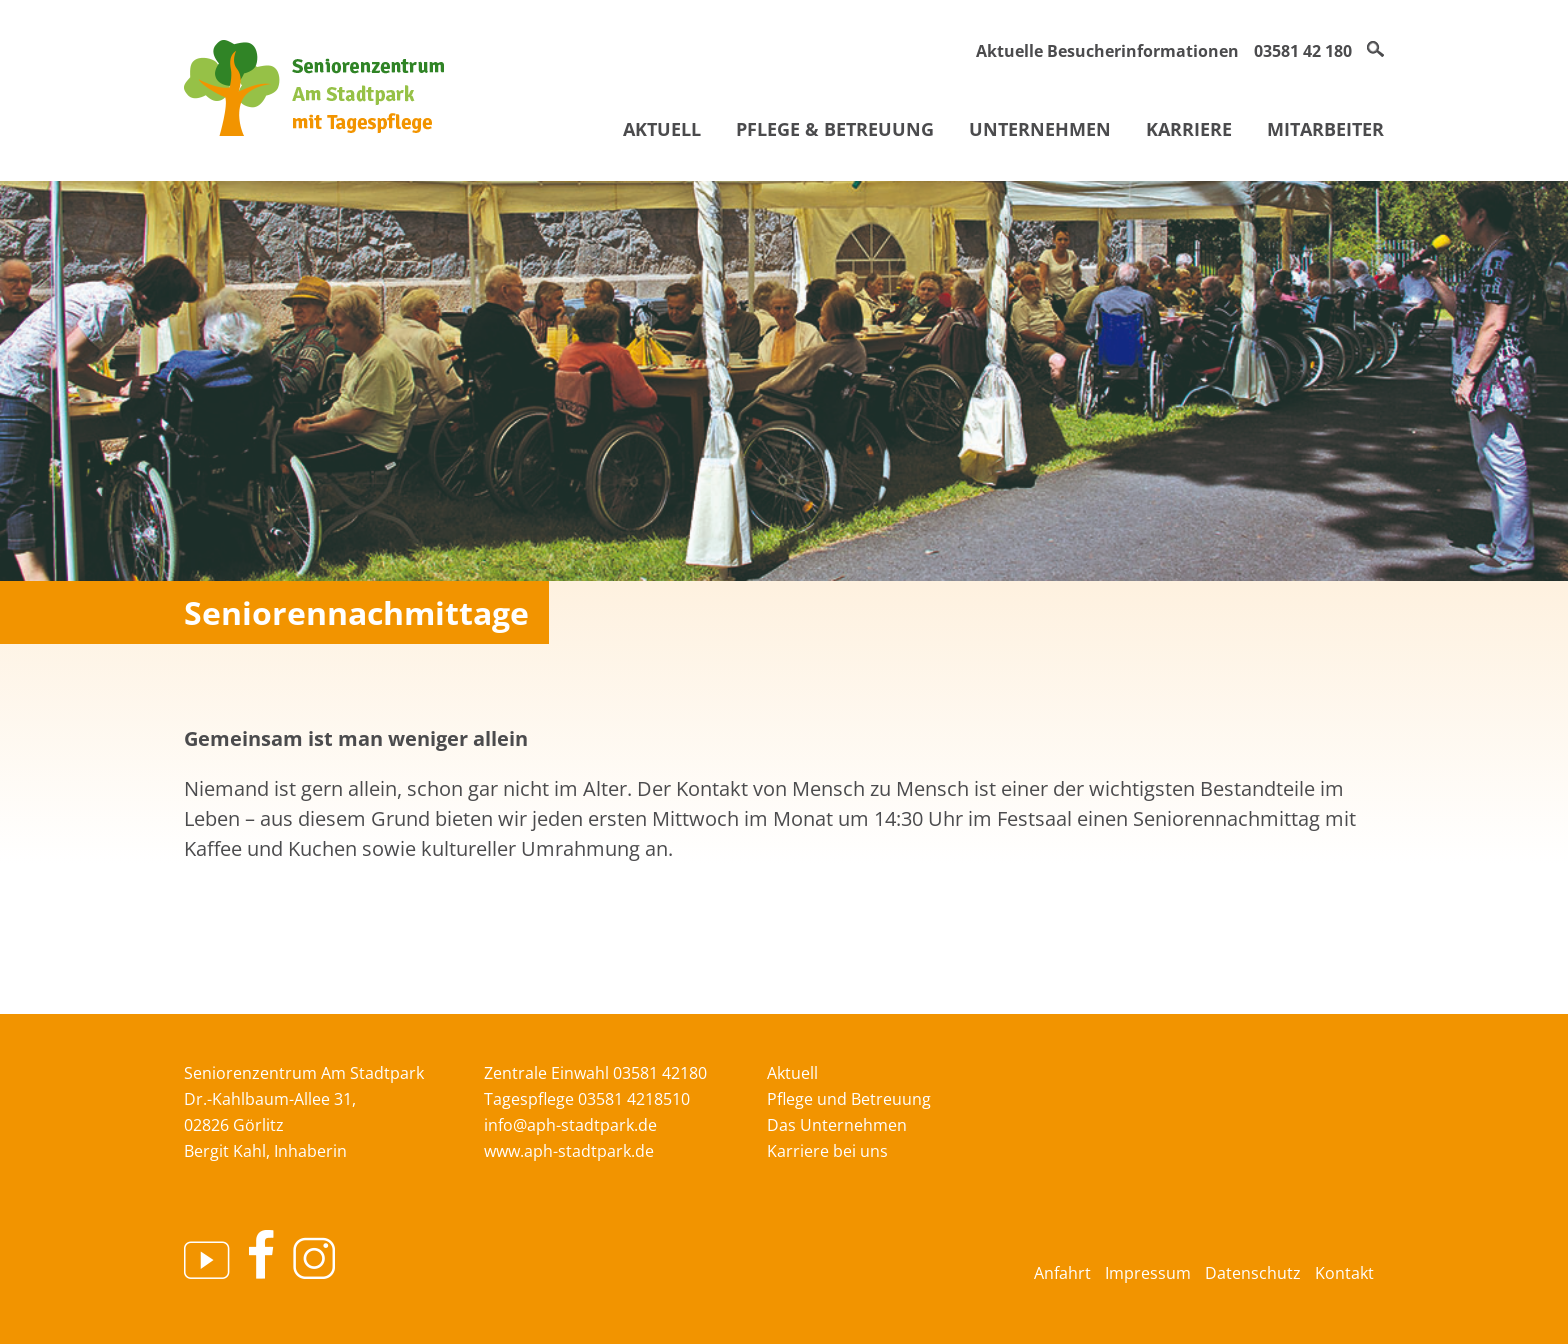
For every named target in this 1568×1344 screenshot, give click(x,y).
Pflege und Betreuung (849, 1099)
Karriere (1189, 129)
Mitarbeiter (1325, 129)
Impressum (1148, 1273)
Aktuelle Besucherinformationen (1107, 51)
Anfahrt (1062, 1273)
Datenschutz (1253, 1273)
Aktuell (662, 129)
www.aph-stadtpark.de (569, 1151)
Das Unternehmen (837, 1125)
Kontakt (1344, 1273)
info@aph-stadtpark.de (570, 1125)
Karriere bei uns (827, 1151)
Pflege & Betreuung (835, 129)
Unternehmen (1040, 129)
